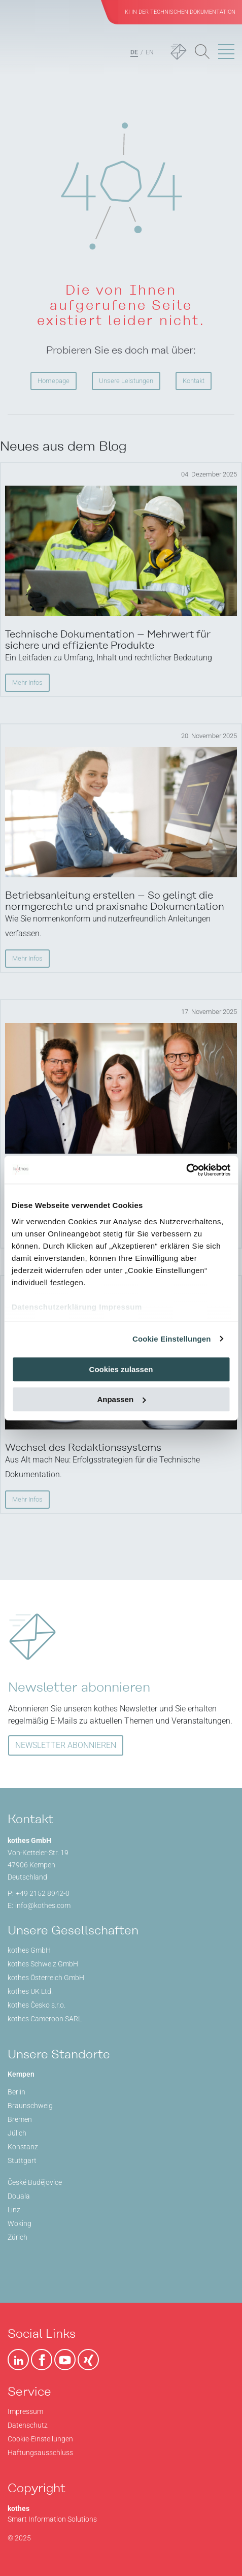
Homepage (54, 381)
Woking (19, 2223)
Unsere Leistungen (126, 381)
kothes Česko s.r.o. (36, 2005)
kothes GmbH (29, 1950)
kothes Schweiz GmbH (43, 1964)
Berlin (16, 2092)
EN (150, 52)
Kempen (21, 2074)
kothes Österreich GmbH (46, 1978)
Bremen (20, 2119)
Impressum (120, 1306)
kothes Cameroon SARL (45, 2019)
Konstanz (23, 2147)
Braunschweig (30, 2106)
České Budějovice (35, 2182)
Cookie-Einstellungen (40, 2439)
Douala (19, 2196)
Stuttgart (22, 2160)
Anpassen (121, 1399)
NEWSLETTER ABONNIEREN (65, 1745)
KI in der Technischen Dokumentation (180, 12)
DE (134, 52)
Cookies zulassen (121, 1369)
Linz (14, 2210)
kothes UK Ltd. (30, 1991)
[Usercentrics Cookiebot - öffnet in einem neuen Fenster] (186, 1169)
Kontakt (193, 381)
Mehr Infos (27, 682)
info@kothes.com (43, 1905)
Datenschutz (28, 2425)
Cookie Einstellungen (171, 1338)
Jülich (17, 2133)
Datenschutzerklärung (54, 1306)
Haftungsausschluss (40, 2452)
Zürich (17, 2237)
